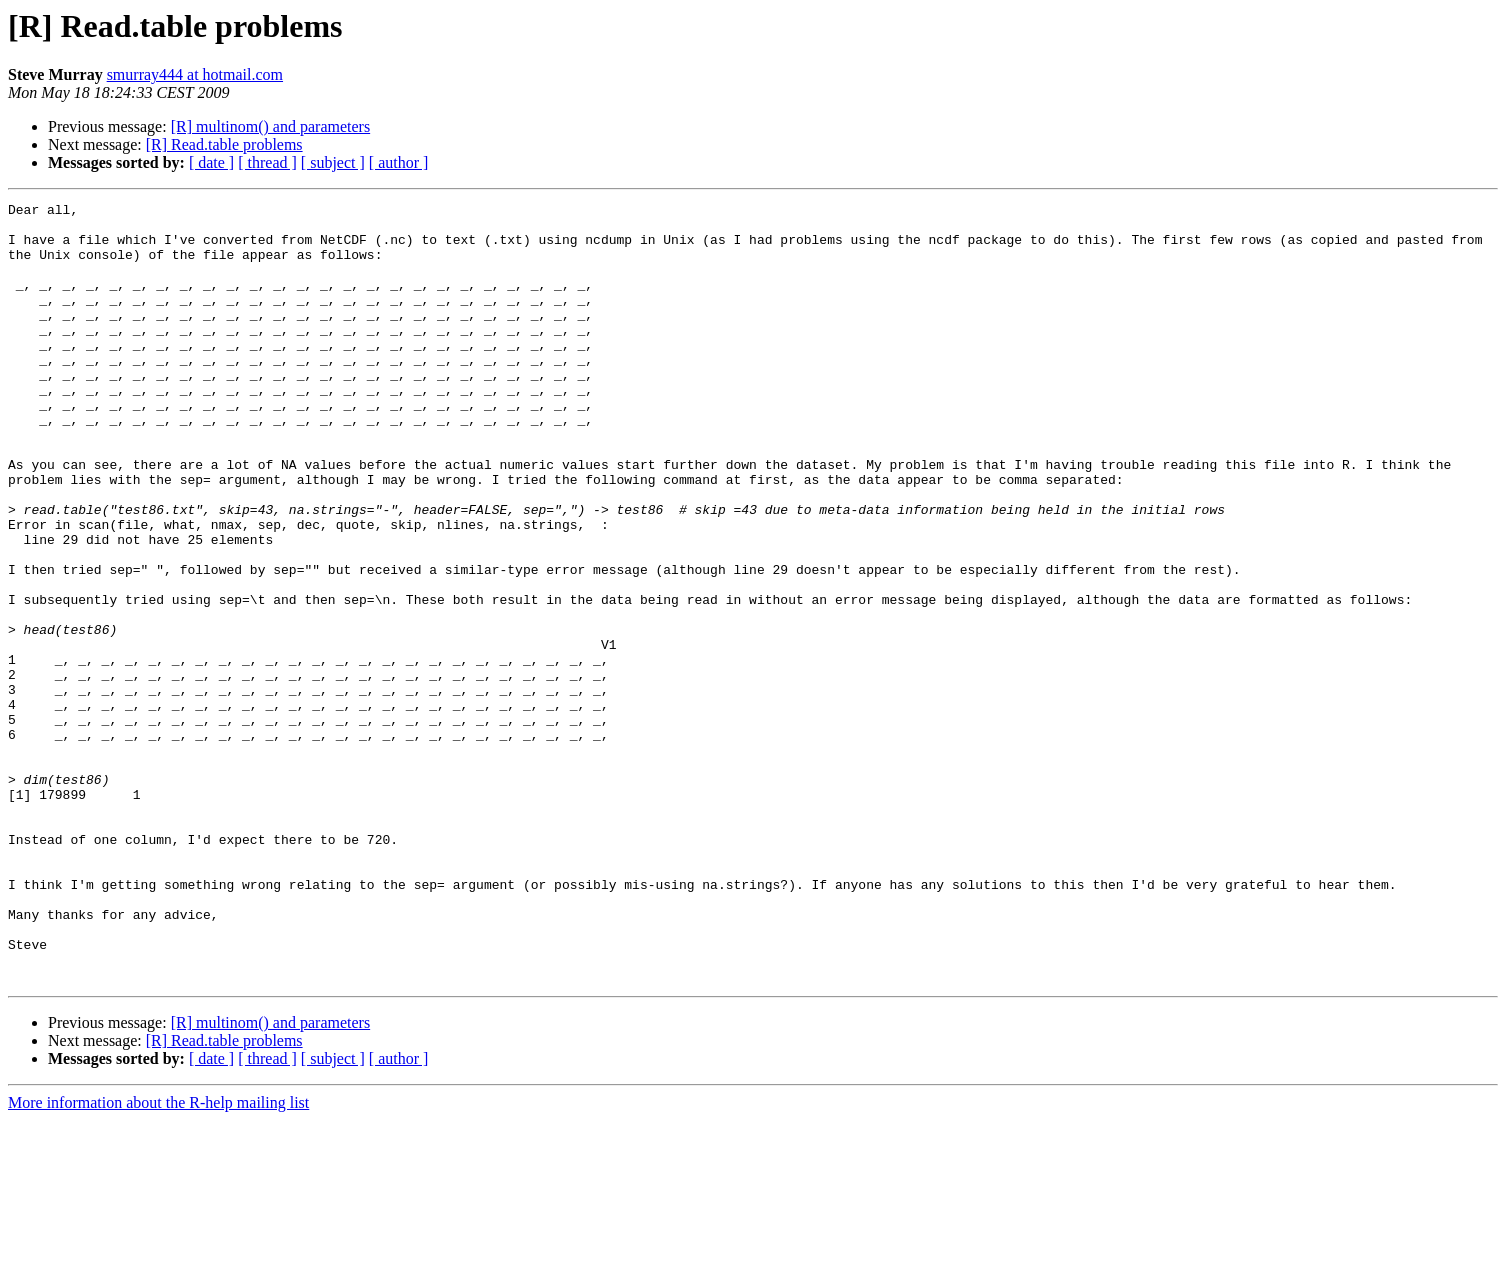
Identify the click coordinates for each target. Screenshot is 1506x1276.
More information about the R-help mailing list (158, 1258)
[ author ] (399, 162)
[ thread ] (267, 162)
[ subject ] (333, 162)
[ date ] (211, 162)
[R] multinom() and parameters (271, 126)
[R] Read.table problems (224, 144)
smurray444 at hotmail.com (195, 74)
